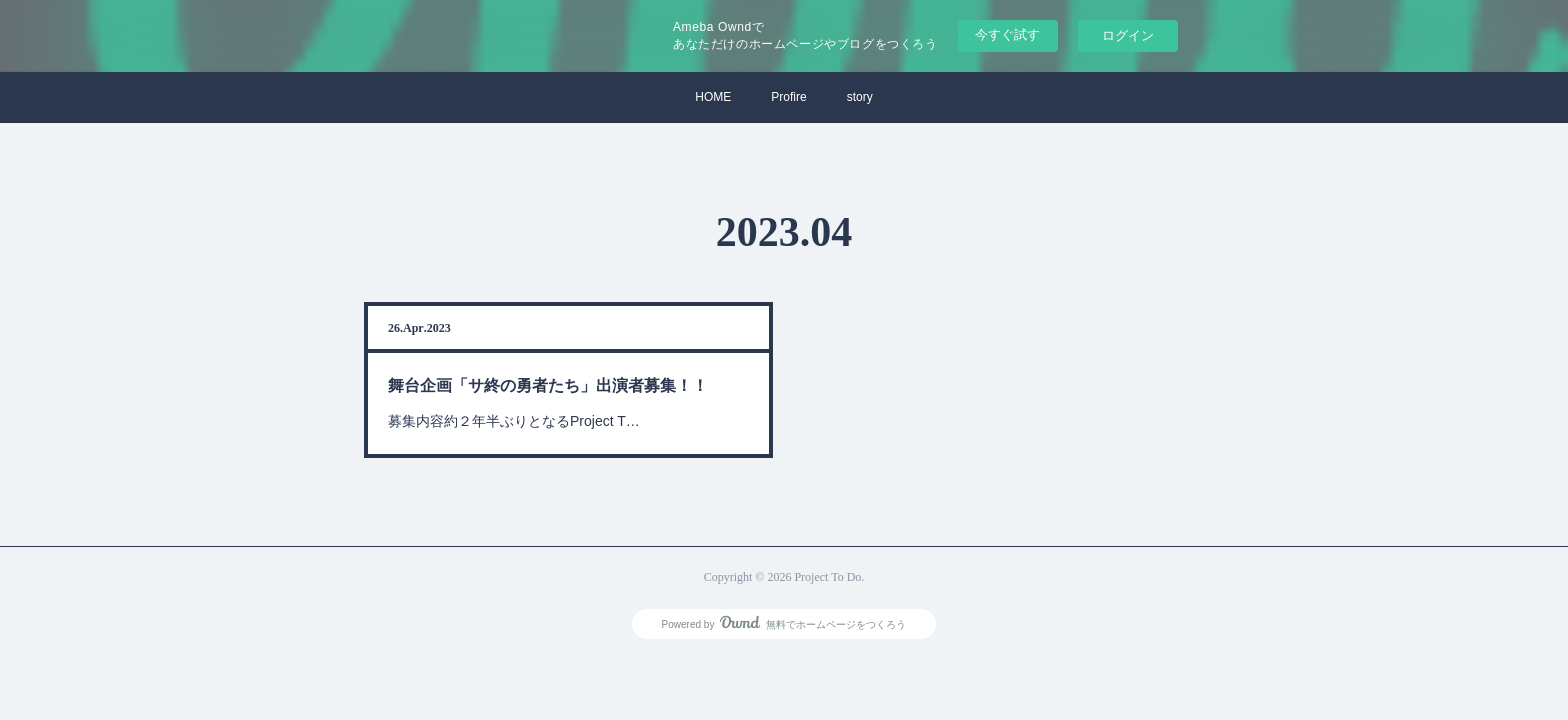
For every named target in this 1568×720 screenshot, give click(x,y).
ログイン (1128, 35)
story (860, 97)
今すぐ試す (1007, 34)
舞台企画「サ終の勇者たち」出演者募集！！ (549, 385)
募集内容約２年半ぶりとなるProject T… (515, 420)
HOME (713, 97)
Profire (788, 97)
